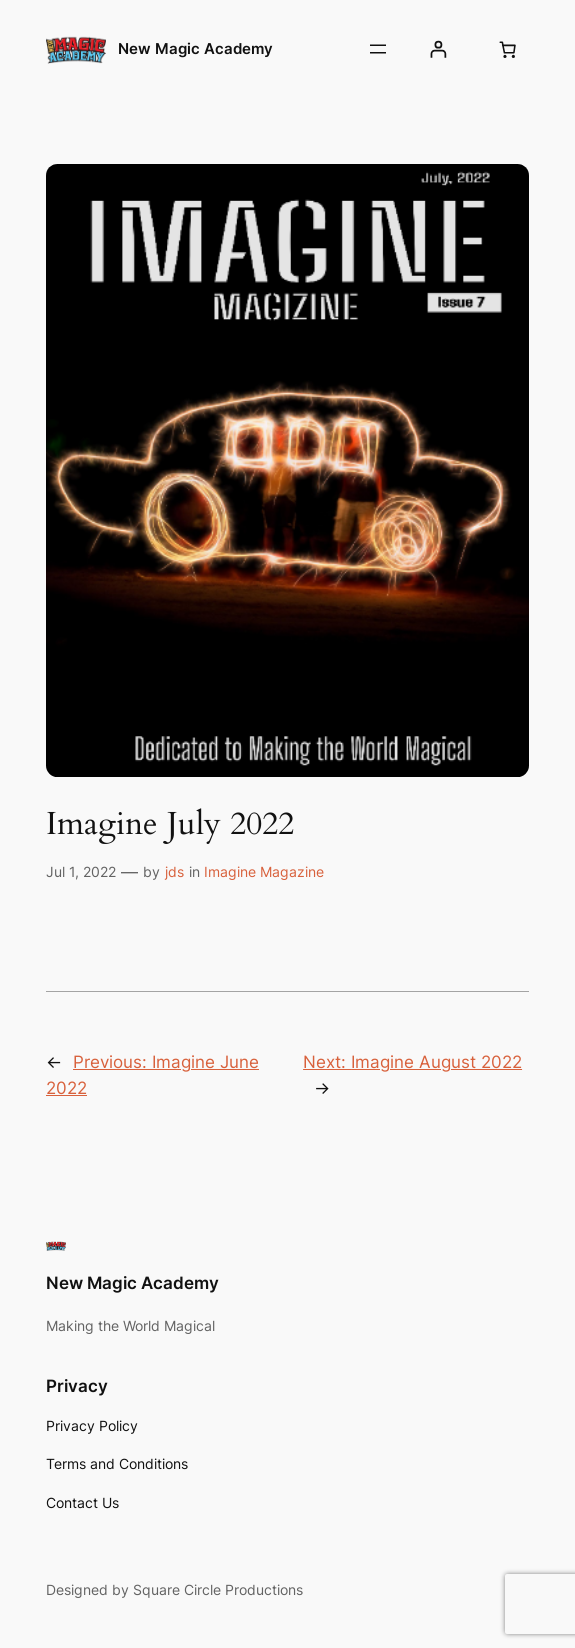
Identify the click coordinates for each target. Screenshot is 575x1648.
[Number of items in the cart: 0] (508, 49)
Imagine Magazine (264, 871)
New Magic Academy (195, 48)
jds (174, 871)
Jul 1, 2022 (81, 871)
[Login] (438, 49)
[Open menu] (378, 49)
